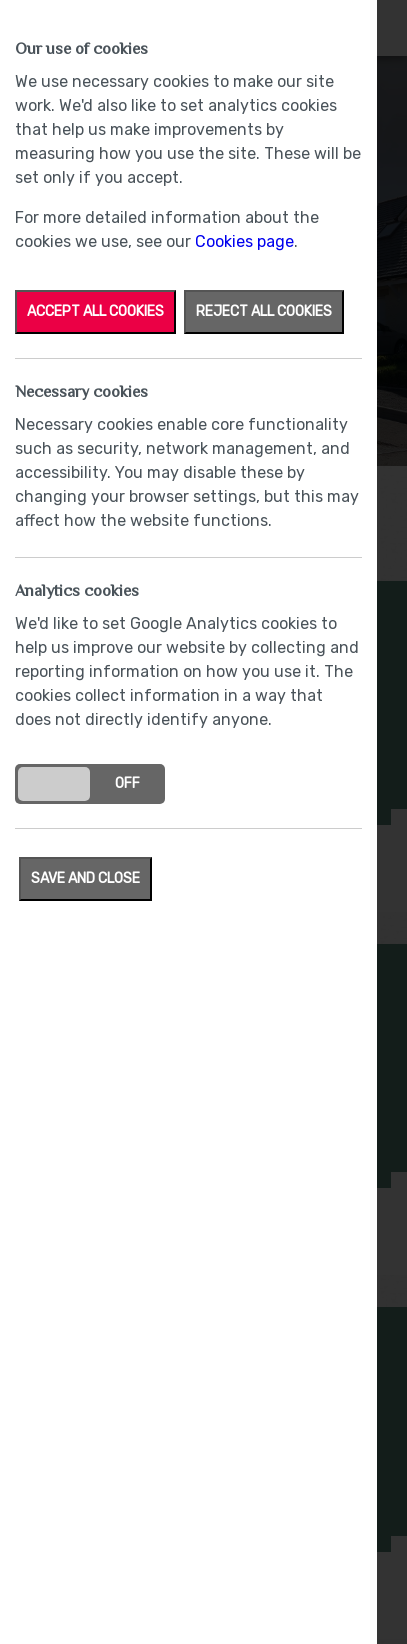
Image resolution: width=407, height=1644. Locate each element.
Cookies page (244, 241)
